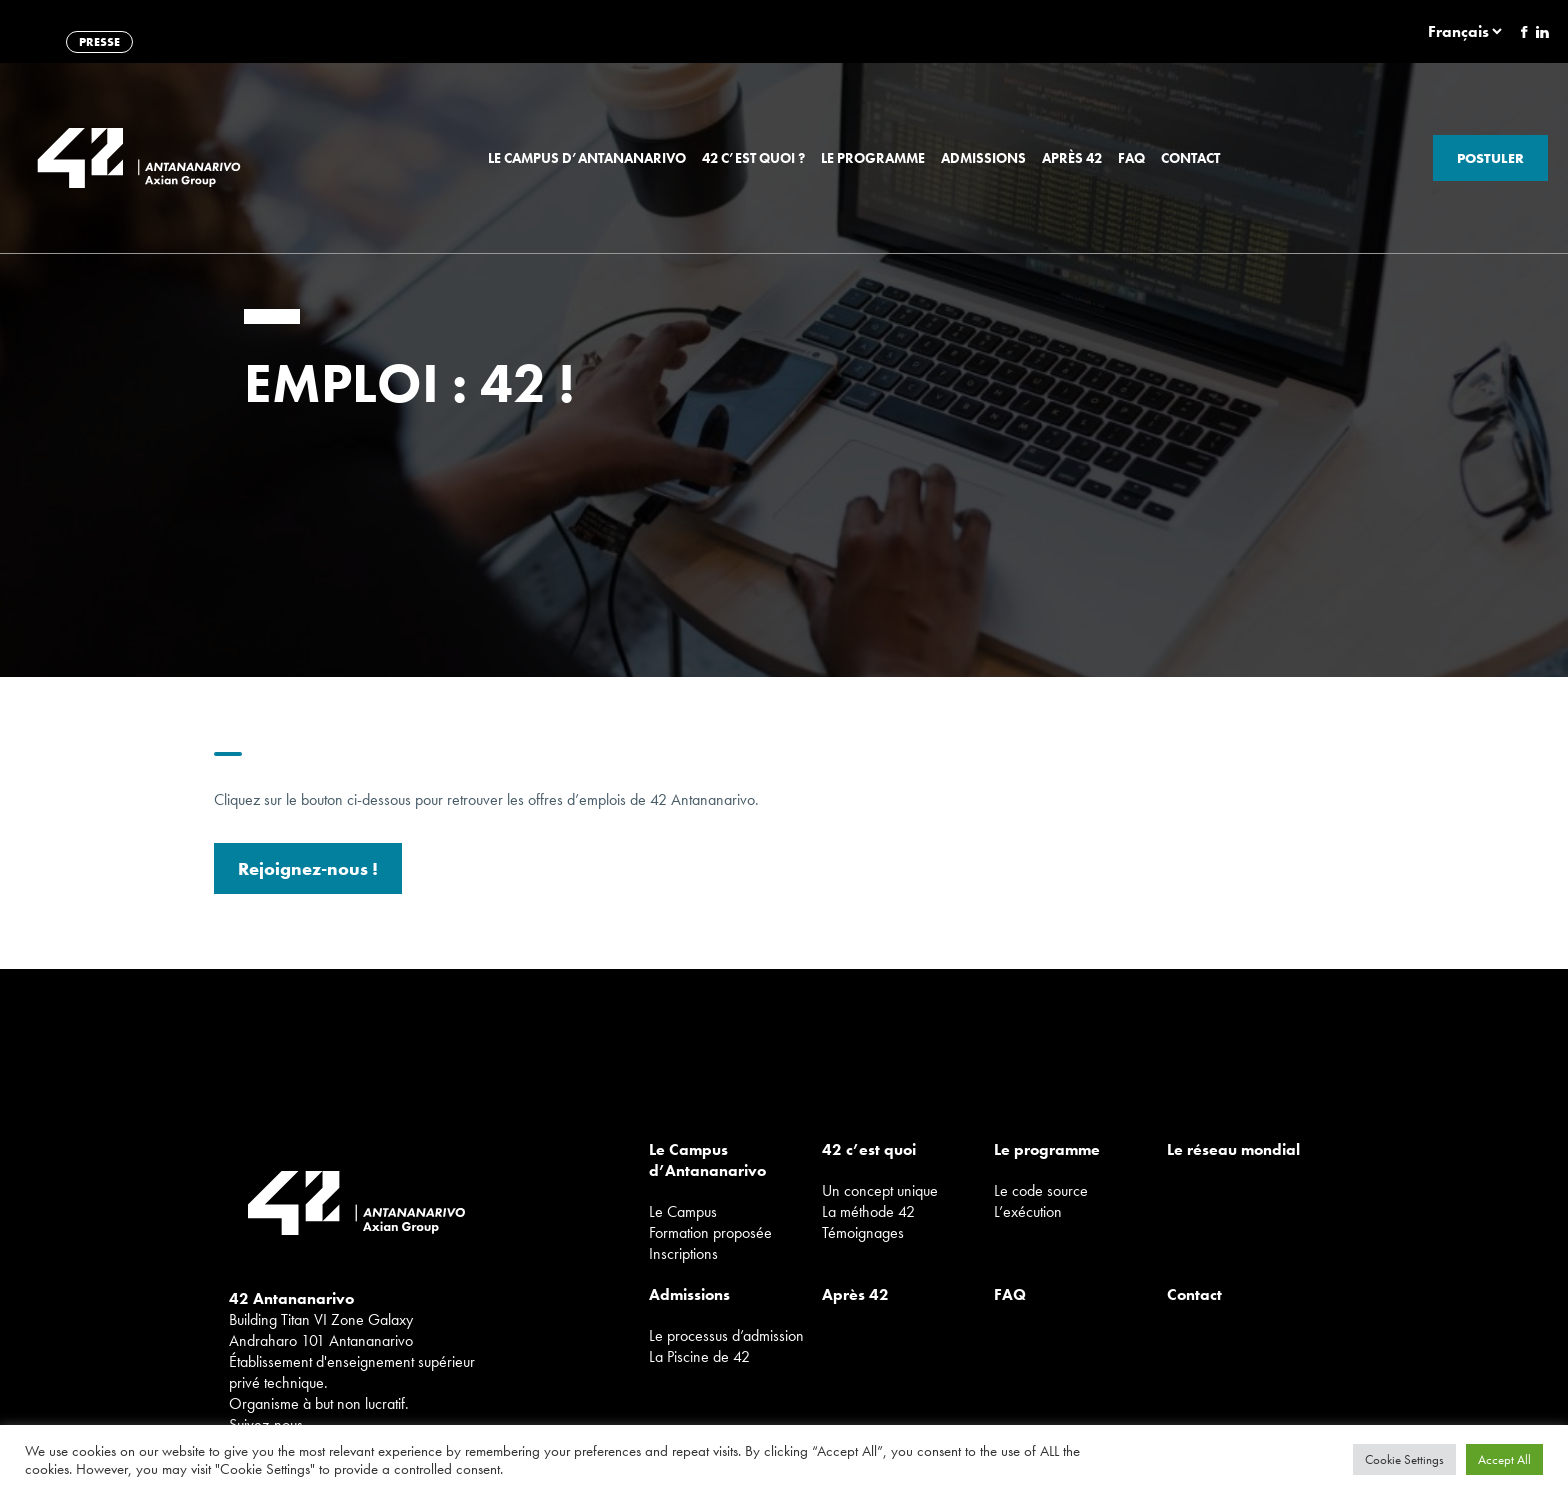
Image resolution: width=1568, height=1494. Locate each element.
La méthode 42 (868, 1211)
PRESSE (99, 42)
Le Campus (683, 1211)
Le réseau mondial (1233, 1149)
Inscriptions (683, 1253)
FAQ (1131, 158)
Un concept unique (880, 1190)
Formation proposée (710, 1232)
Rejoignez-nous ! (308, 874)
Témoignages (863, 1232)
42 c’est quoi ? (753, 158)
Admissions (983, 158)
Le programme (873, 158)
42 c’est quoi (869, 1149)
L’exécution (1028, 1211)
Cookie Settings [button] (1404, 1459)
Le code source (1041, 1190)
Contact (1190, 158)
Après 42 (1072, 158)
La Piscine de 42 (699, 1356)
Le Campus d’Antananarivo (587, 158)
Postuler (1490, 158)
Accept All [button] (1504, 1459)
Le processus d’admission (726, 1335)
